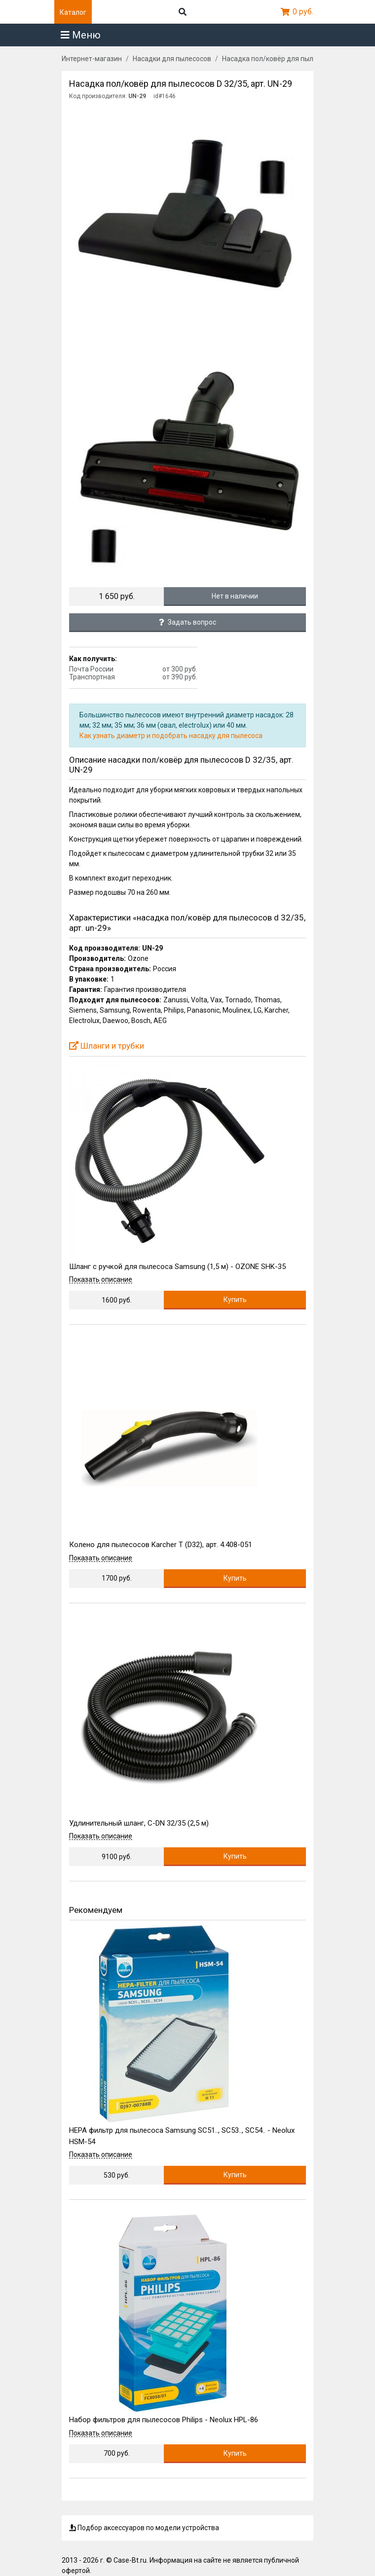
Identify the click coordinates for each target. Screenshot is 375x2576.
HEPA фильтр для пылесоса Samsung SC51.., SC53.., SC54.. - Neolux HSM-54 (182, 2136)
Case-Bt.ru (130, 2560)
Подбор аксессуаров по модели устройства (144, 2528)
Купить (235, 1300)
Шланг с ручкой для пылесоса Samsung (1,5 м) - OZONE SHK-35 (177, 1266)
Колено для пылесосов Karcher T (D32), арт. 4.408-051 (160, 1544)
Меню (81, 35)
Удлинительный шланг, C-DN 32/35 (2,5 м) (139, 1823)
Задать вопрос (187, 622)
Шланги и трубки (106, 1046)
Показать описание (100, 1279)
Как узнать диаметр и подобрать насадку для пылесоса (170, 736)
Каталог (73, 12)
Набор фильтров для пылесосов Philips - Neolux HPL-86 (163, 2419)
